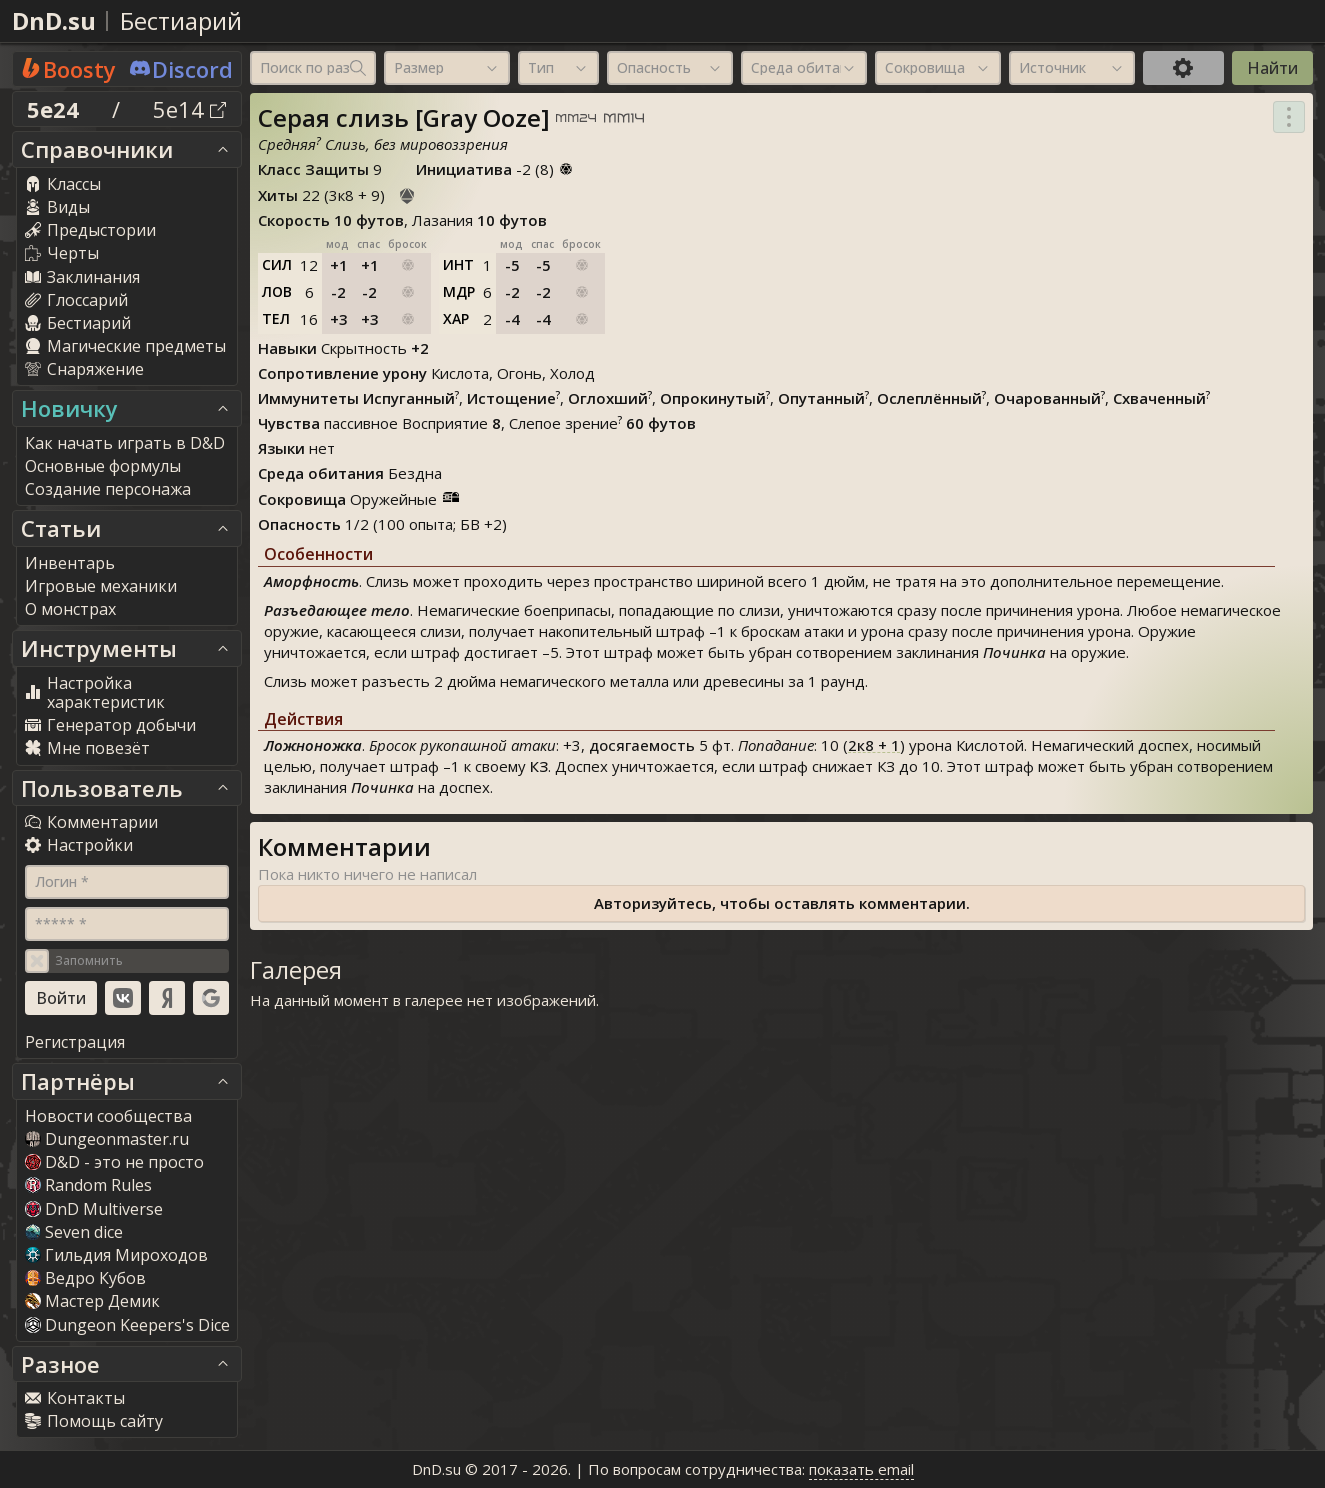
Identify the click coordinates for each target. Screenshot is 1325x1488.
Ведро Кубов (85, 1278)
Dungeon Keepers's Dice (127, 1325)
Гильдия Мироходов (116, 1255)
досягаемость (642, 745)
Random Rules (88, 1185)
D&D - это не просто (114, 1162)
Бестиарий (181, 20)
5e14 (189, 109)
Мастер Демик (92, 1301)
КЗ (539, 766)
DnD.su (54, 20)
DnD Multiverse (94, 1209)
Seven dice (74, 1232)
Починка (1014, 652)
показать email (861, 1469)
